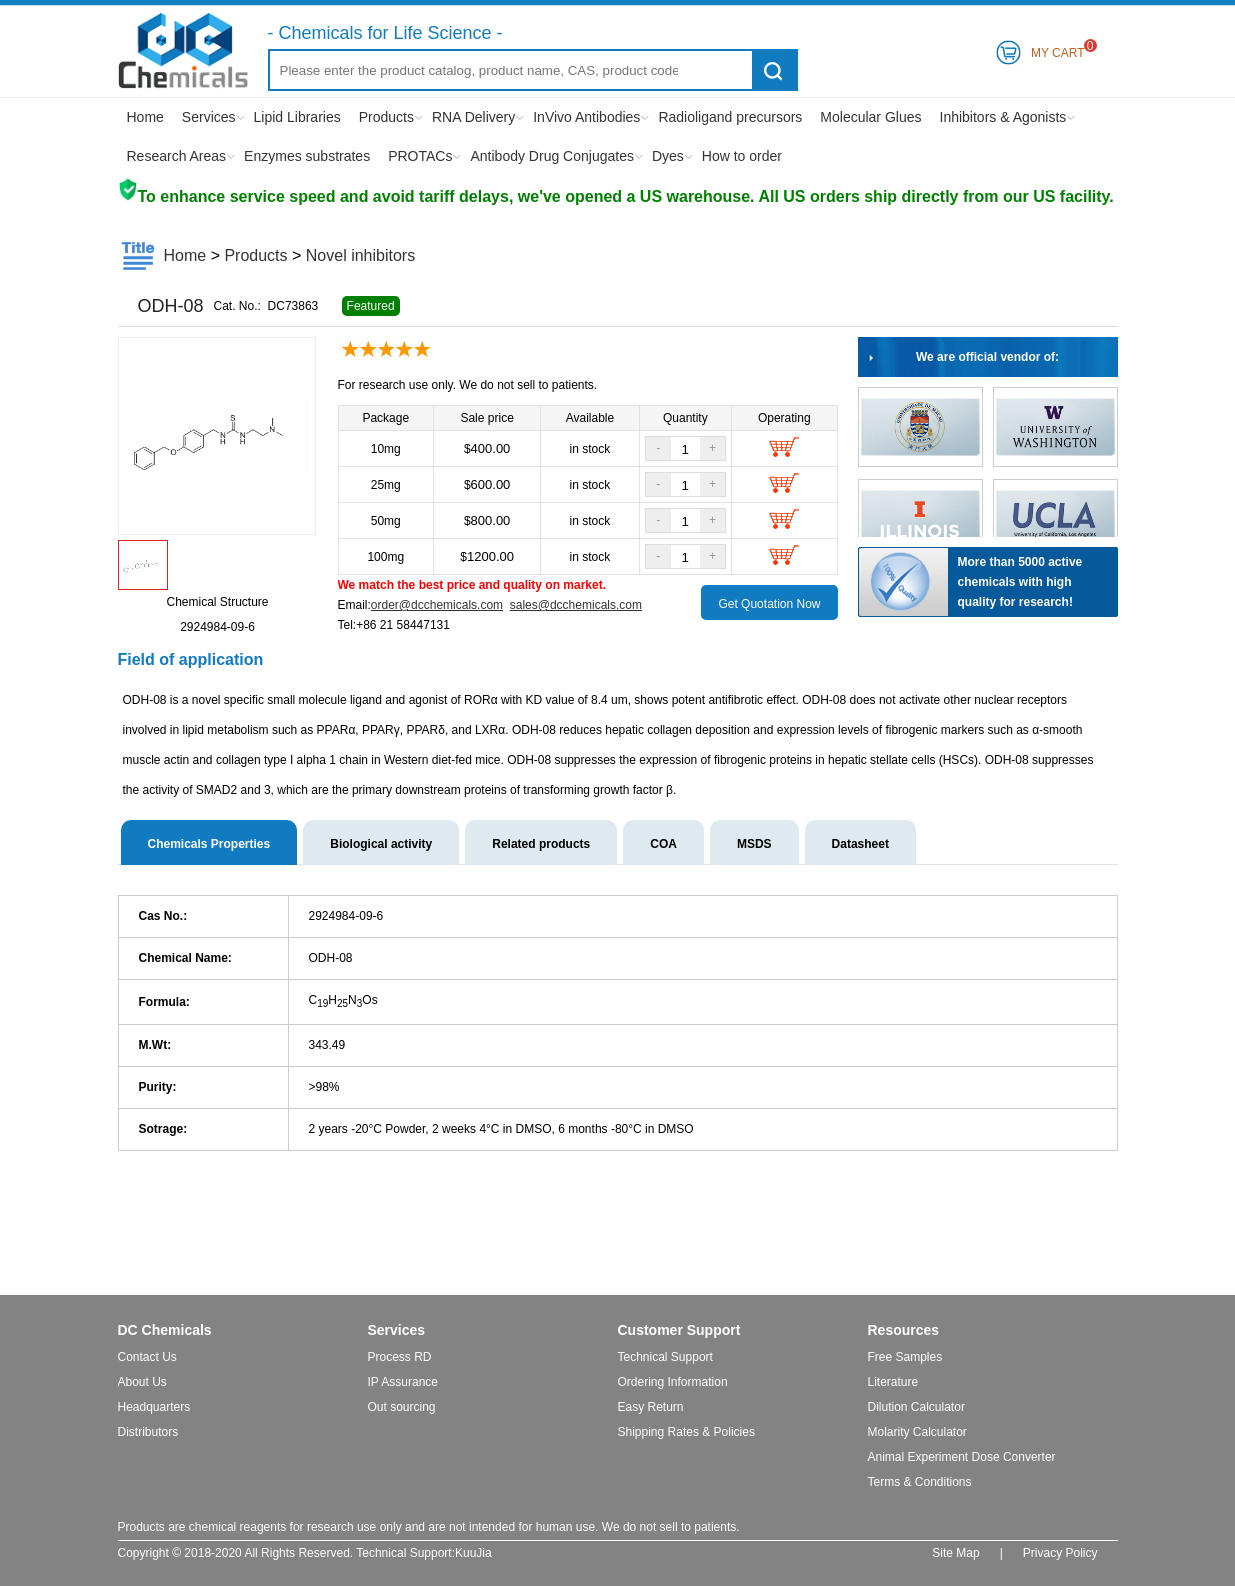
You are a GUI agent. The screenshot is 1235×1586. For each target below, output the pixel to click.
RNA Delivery (473, 117)
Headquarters (154, 1407)
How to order (742, 156)
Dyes (668, 156)
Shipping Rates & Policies (686, 1432)
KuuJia (473, 1553)
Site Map (955, 1553)
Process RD (400, 1357)
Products (386, 117)
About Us (142, 1382)
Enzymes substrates (307, 156)
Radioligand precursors (730, 117)
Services (209, 117)
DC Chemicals (165, 1330)
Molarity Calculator (917, 1432)
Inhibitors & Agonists (1003, 117)
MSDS (754, 844)
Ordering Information (673, 1382)
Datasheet (860, 844)
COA (663, 844)
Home (145, 117)
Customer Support (679, 1330)
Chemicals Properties (209, 844)
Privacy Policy (1060, 1553)
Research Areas (177, 156)
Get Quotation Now (769, 604)
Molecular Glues (870, 117)
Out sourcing (402, 1407)
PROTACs (420, 156)
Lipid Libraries (297, 117)
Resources (904, 1330)
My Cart (1058, 49)
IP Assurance (403, 1382)
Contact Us (147, 1357)
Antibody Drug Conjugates (551, 156)
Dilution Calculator (916, 1407)
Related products (541, 844)
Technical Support (665, 1357)
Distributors (148, 1432)
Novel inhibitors (360, 255)
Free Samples (905, 1357)
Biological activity (381, 844)
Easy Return (651, 1407)
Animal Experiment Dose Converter (962, 1457)
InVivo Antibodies (586, 117)
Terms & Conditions (920, 1482)
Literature (893, 1382)
